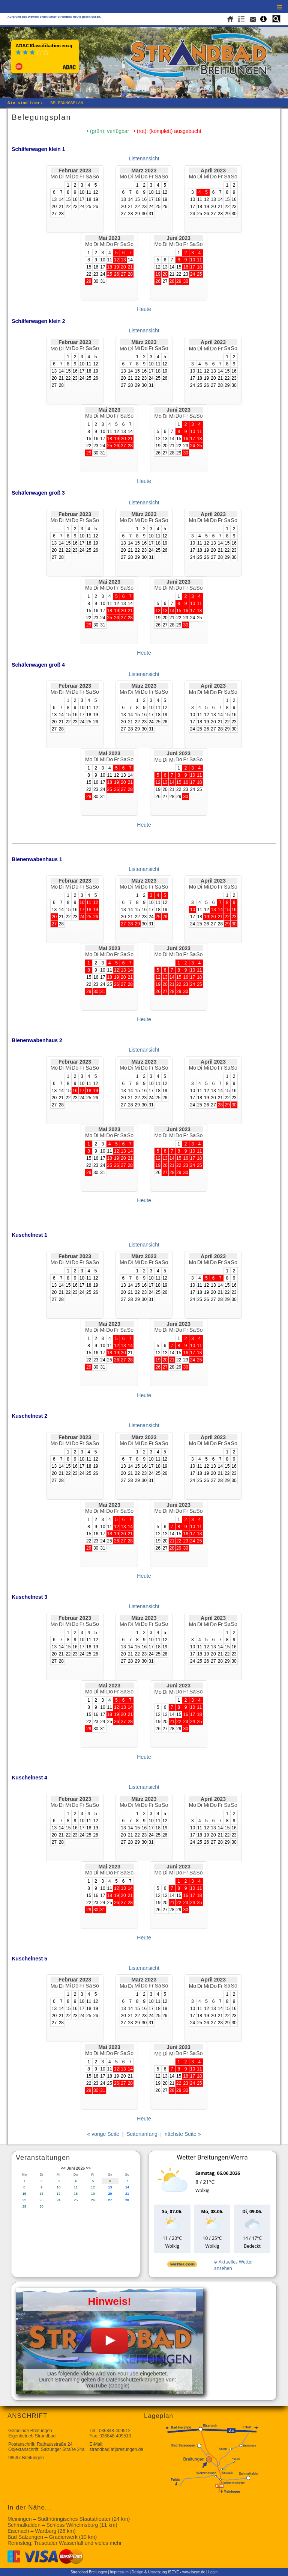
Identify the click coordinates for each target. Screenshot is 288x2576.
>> (88, 2168)
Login (212, 2572)
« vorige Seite (103, 2134)
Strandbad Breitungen (88, 2572)
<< (63, 2168)
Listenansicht (144, 158)
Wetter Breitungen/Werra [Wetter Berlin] (212, 2157)
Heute (144, 309)
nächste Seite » (183, 2134)
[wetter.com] (182, 2265)
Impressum (119, 2572)
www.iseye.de (193, 2572)
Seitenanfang (142, 2134)
